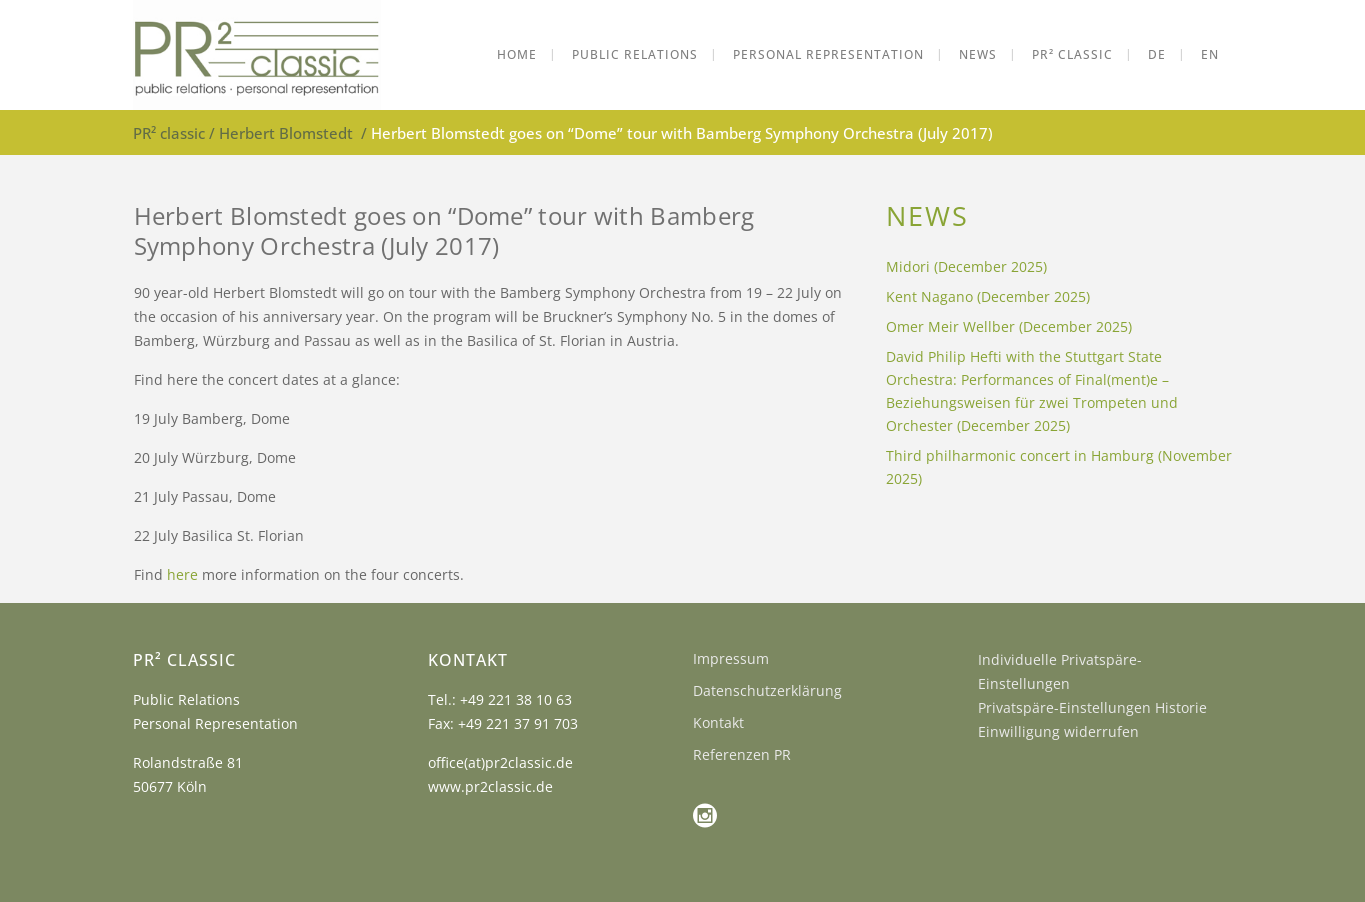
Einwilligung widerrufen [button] (1058, 731)
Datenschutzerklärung (767, 690)
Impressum (731, 658)
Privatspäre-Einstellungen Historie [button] (1092, 707)
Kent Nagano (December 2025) (988, 296)
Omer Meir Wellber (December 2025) (1009, 326)
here (182, 574)
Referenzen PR (742, 754)
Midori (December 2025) (966, 266)
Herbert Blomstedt (286, 133)
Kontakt (718, 722)
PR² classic (169, 133)
